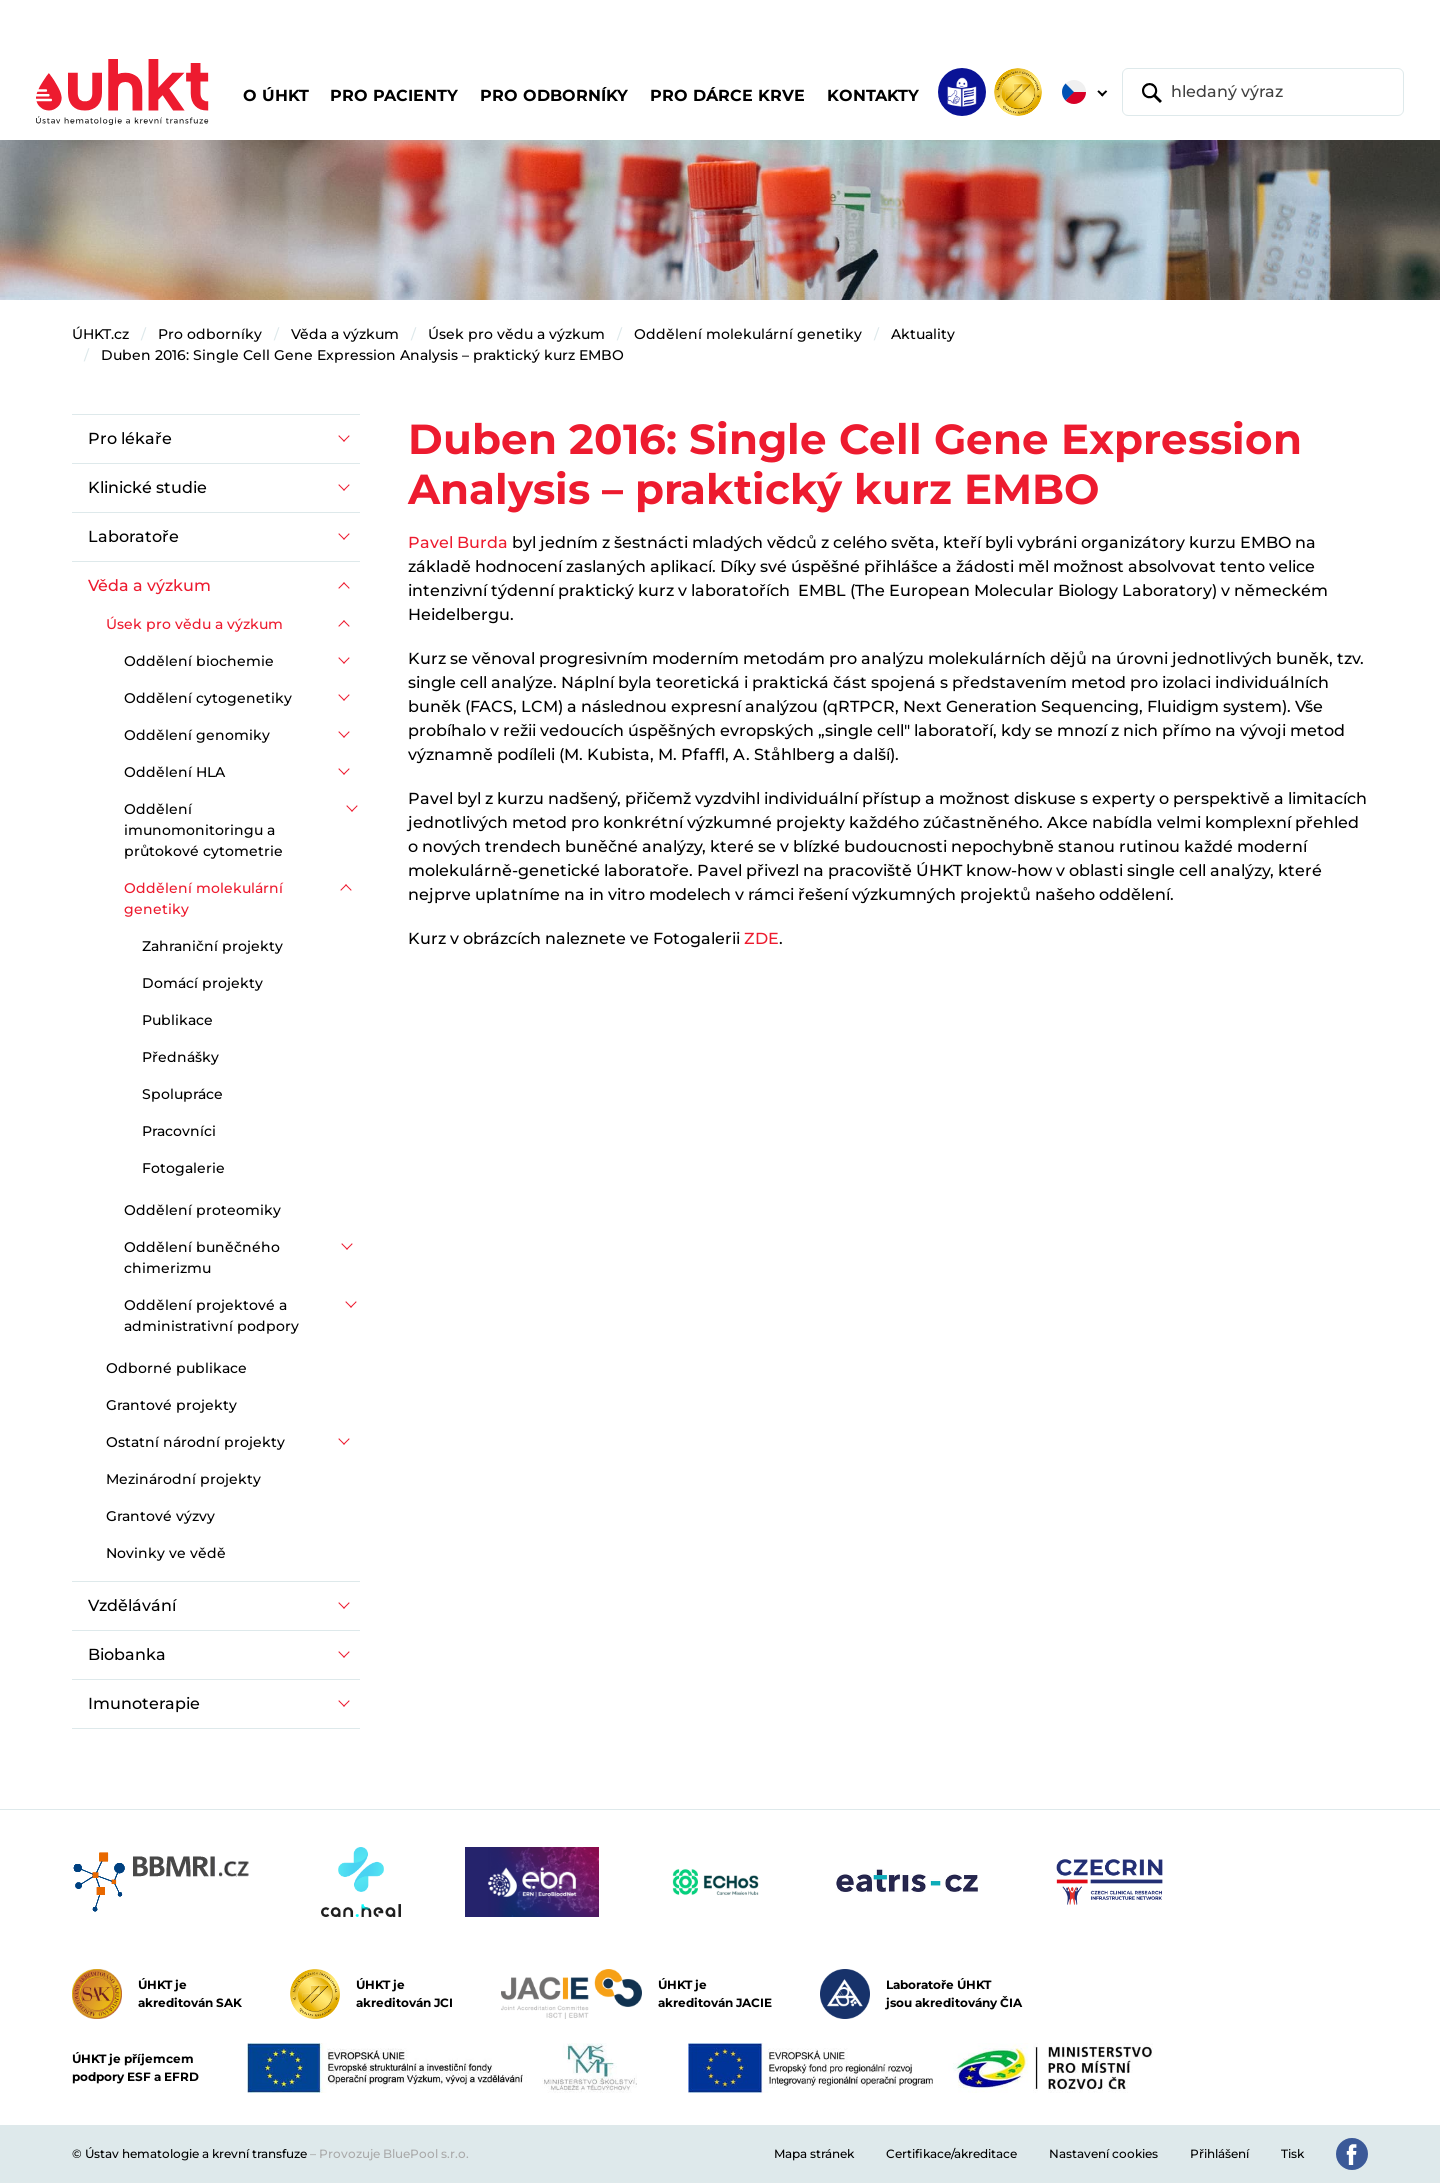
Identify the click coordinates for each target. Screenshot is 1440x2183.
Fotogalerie (183, 1168)
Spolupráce (182, 1094)
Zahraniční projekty (212, 946)
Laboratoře (133, 536)
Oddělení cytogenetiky (208, 698)
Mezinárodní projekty (183, 1479)
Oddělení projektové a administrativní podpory (211, 1315)
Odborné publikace (176, 1368)
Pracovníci (179, 1131)
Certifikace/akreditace (951, 2153)
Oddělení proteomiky (202, 1210)
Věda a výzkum (345, 334)
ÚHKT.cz (100, 334)
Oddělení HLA (174, 772)
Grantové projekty (171, 1405)
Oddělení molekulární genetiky (748, 334)
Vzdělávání (132, 1605)
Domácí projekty (202, 983)
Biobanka (127, 1654)
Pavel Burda (458, 542)
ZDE (761, 938)
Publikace (177, 1020)
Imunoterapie (144, 1703)
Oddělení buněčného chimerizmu (202, 1257)
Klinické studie (147, 487)
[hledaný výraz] (1263, 92)
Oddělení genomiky (197, 735)
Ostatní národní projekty (195, 1442)
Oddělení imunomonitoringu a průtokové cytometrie (203, 830)
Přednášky (180, 1057)
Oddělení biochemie (199, 661)
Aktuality (923, 334)
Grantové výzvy (160, 1516)
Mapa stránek (814, 2153)
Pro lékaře (130, 438)
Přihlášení (1219, 2153)
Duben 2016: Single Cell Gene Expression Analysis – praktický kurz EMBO (362, 355)
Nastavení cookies (1103, 2153)
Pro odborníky (210, 334)
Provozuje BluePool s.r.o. (394, 2153)
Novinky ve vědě (166, 1553)
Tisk (1292, 2153)
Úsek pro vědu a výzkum (516, 334)
